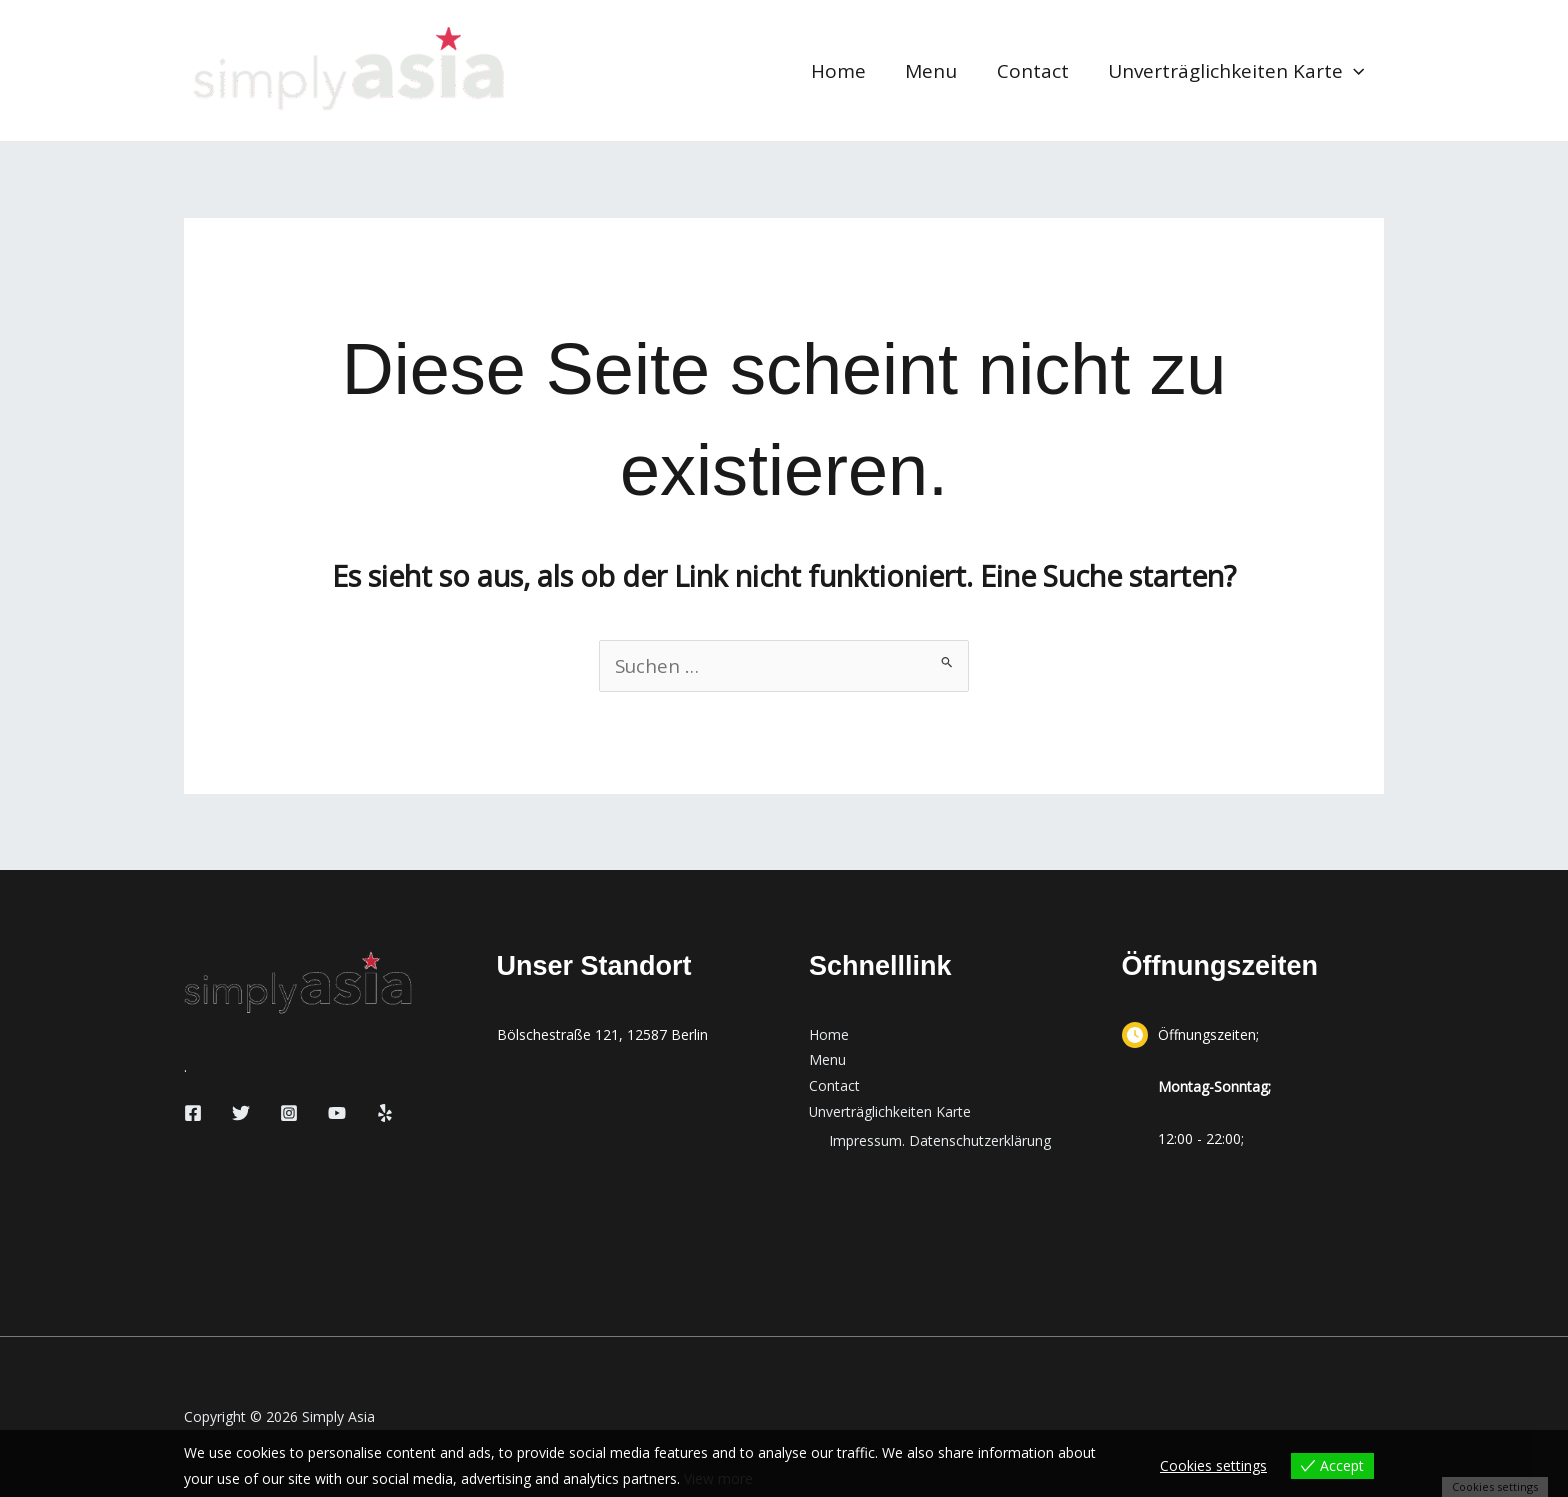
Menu (935, 71)
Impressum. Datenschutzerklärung (940, 1141)
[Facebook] (193, 1113)
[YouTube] (337, 1113)
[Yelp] (385, 1113)
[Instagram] (289, 1113)
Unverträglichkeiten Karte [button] (1237, 71)
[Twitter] (241, 1113)
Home (843, 71)
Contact (1035, 71)
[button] (1354, 71)
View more (718, 1478)
